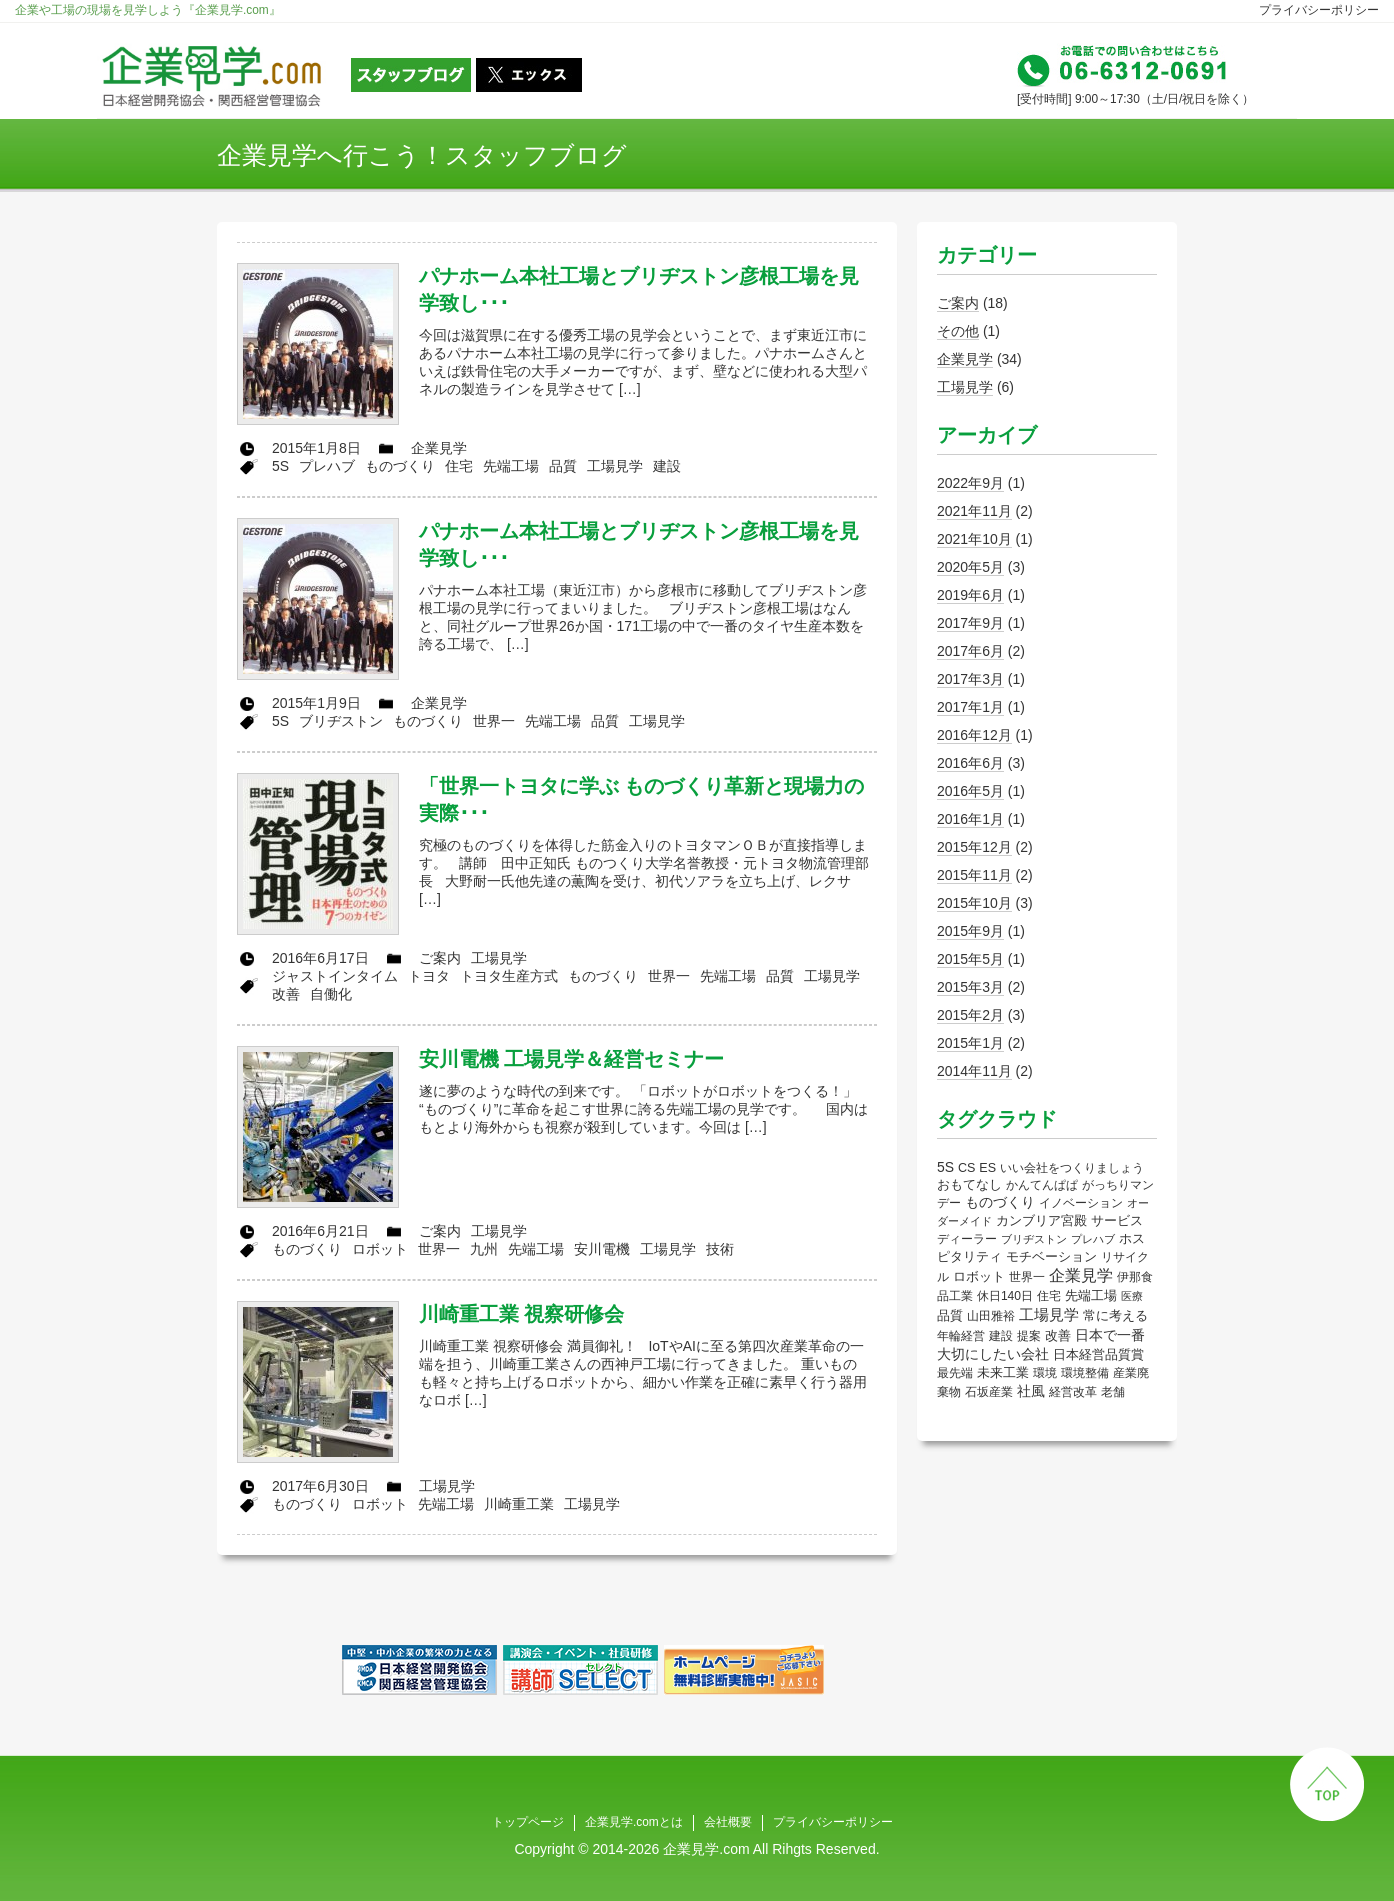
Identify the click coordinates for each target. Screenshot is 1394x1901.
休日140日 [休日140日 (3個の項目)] (1005, 1296)
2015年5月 (970, 959)
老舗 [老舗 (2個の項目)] (1113, 1392)
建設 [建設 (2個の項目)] (1001, 1336)
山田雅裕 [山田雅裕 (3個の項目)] (991, 1316)
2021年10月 (974, 539)
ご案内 (958, 303)
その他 (958, 331)
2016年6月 (970, 763)
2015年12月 (974, 847)
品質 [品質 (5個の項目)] (950, 1315)
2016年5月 (970, 791)
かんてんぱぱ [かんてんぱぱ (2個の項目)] (1042, 1185)
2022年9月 (970, 483)
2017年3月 (970, 679)
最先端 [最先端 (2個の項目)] (955, 1373)
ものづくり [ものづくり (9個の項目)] (1000, 1202)
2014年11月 (974, 1071)
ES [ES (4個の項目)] (987, 1168)
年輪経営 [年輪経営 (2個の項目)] (961, 1336)
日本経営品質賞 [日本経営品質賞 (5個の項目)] (1098, 1354)
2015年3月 (970, 987)
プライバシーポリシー (1319, 10)
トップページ (528, 1822)
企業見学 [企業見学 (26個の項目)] (1081, 1275)
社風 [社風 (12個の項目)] (1031, 1391)
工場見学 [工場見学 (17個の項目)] (1049, 1314)
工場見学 (965, 387)
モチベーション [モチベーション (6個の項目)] (1051, 1256)
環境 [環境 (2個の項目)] (1045, 1373)
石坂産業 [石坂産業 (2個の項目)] (989, 1392)
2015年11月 (974, 875)
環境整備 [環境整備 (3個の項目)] (1085, 1373)
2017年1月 (970, 707)
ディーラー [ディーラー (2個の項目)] (967, 1239)
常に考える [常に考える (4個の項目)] (1115, 1316)
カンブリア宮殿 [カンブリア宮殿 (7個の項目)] (1041, 1220)
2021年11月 (974, 511)
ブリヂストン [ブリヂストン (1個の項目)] (1034, 1239)
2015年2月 (970, 1015)
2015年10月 (974, 903)
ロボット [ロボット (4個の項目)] (979, 1277)
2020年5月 (970, 567)
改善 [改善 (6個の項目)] (1058, 1335)
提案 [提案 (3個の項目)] (1029, 1336)
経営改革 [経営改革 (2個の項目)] (1073, 1392)
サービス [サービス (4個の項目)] (1117, 1221)
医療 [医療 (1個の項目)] (1132, 1296)
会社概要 (728, 1822)
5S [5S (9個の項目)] (945, 1167)
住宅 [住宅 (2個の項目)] (1049, 1296)
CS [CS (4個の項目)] (966, 1168)
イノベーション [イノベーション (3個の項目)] (1081, 1203)
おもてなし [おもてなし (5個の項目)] (969, 1184)
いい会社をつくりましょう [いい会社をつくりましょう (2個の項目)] (1072, 1168)
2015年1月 (970, 1043)
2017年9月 (970, 623)
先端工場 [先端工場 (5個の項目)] (1091, 1295)
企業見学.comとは (634, 1822)
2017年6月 (970, 651)
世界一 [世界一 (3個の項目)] (1027, 1277)
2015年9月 (970, 931)
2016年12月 (974, 735)
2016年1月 (970, 819)
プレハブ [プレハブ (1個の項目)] (1093, 1239)
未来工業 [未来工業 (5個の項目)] (1003, 1372)
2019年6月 (970, 595)
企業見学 (965, 359)
